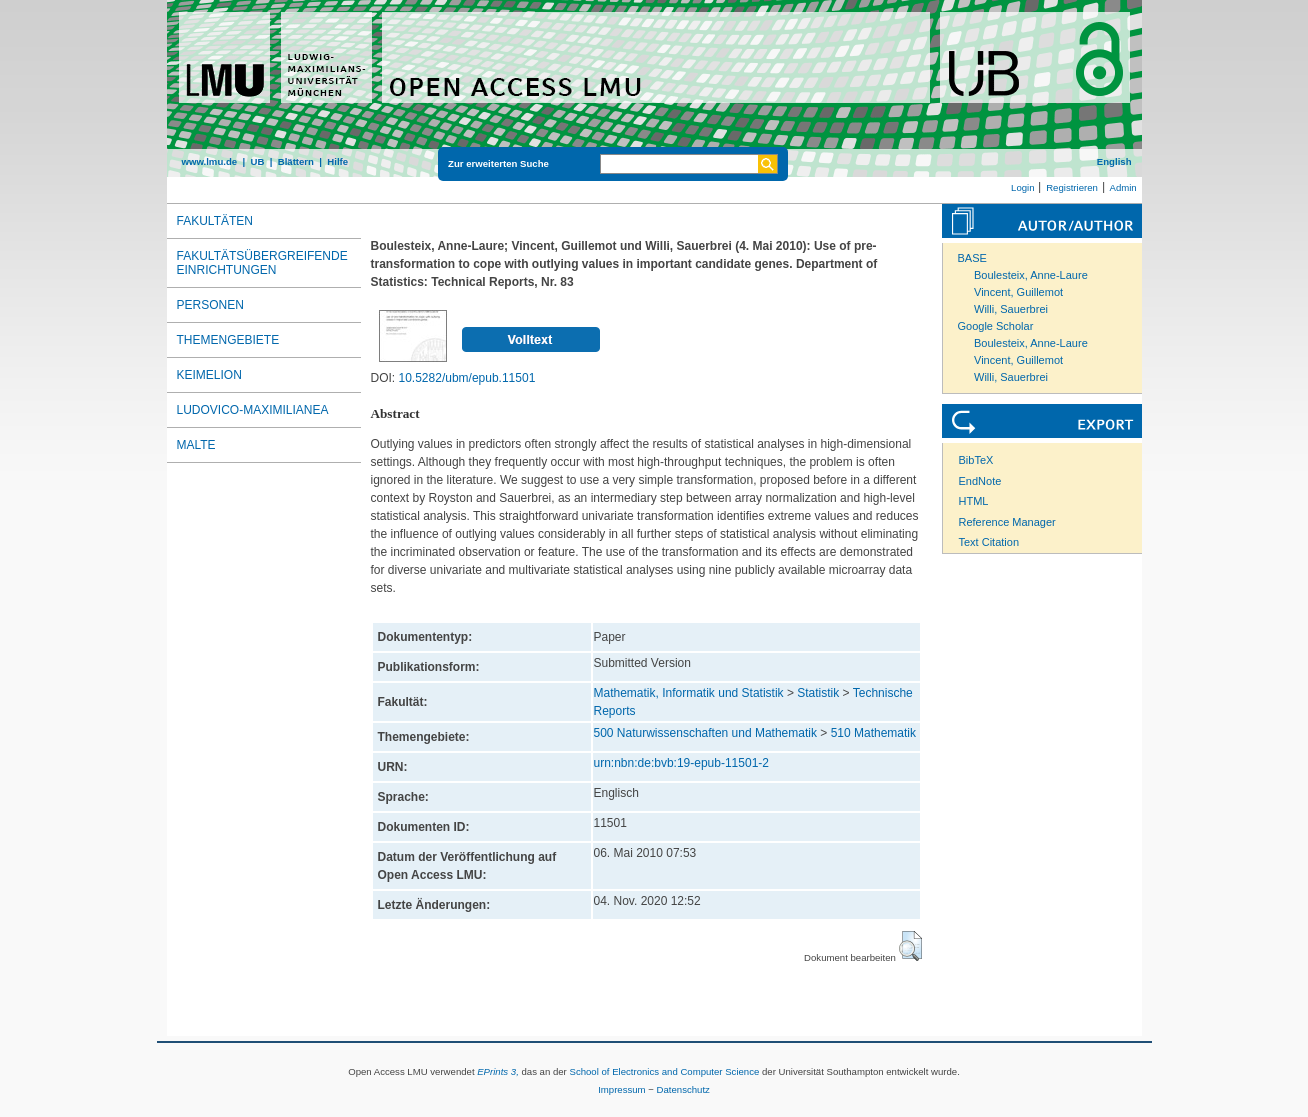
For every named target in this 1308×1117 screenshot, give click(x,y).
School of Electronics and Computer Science (664, 1071)
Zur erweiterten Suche (498, 163)
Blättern (296, 161)
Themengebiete (228, 340)
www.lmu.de (210, 161)
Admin (1123, 187)
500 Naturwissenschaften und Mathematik (705, 733)
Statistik (818, 693)
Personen (210, 305)
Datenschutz (683, 1089)
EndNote (980, 481)
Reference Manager (1007, 522)
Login (1022, 187)
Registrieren (1072, 187)
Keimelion (209, 375)
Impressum (621, 1089)
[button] (910, 946)
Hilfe (337, 161)
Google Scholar (996, 326)
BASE (972, 258)
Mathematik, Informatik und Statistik (689, 693)
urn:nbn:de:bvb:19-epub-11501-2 (681, 763)
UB (257, 161)
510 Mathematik (873, 733)
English (1114, 161)
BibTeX (976, 460)
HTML (974, 501)
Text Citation (989, 542)
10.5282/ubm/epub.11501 (467, 378)
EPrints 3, (498, 1071)
